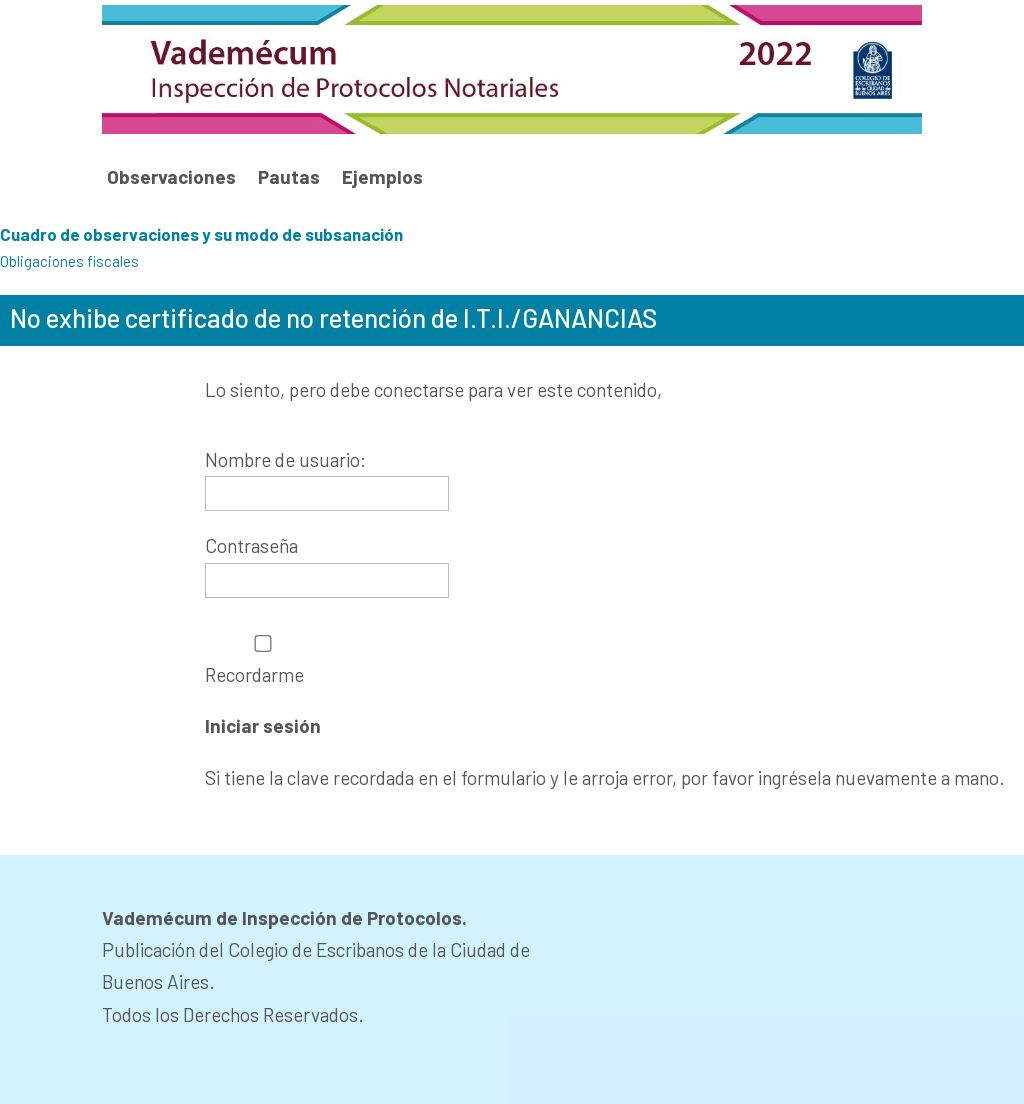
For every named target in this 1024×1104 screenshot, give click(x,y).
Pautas (289, 177)
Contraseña (251, 545)
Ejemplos (382, 177)
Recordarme (263, 660)
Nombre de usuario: (285, 459)
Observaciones (171, 177)
